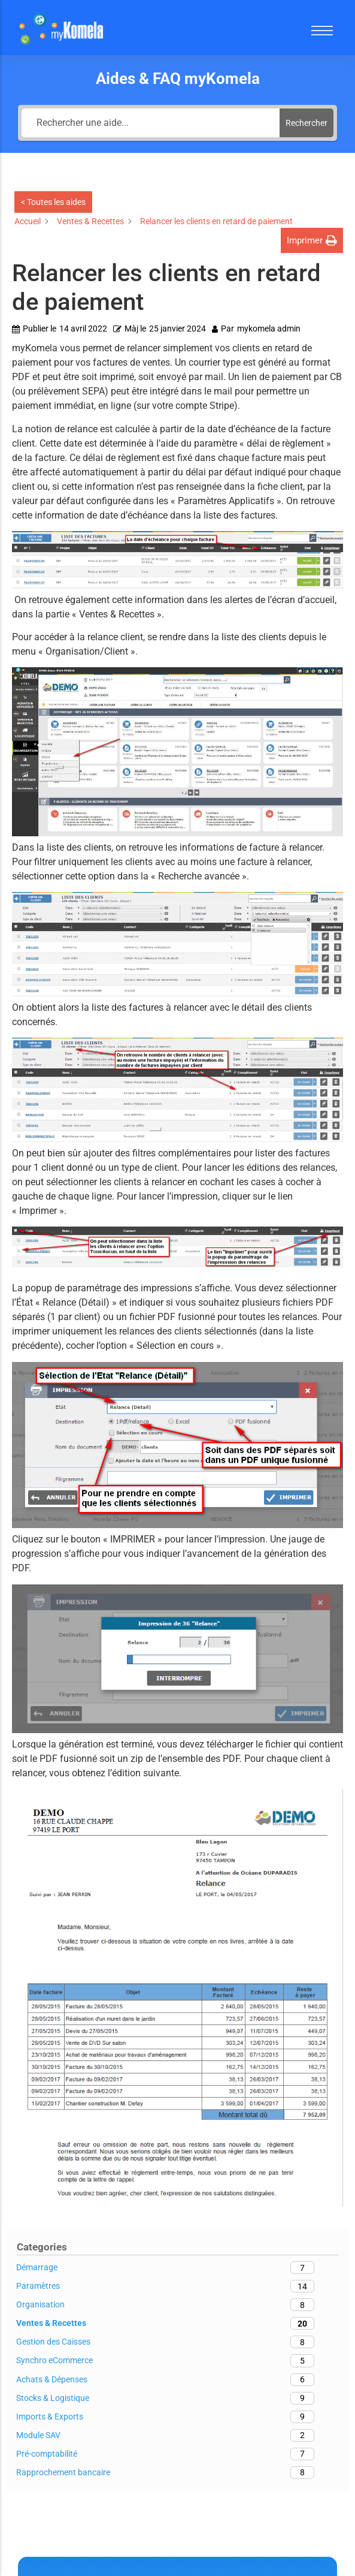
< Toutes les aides (53, 202)
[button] (312, 241)
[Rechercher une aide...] (151, 123)
